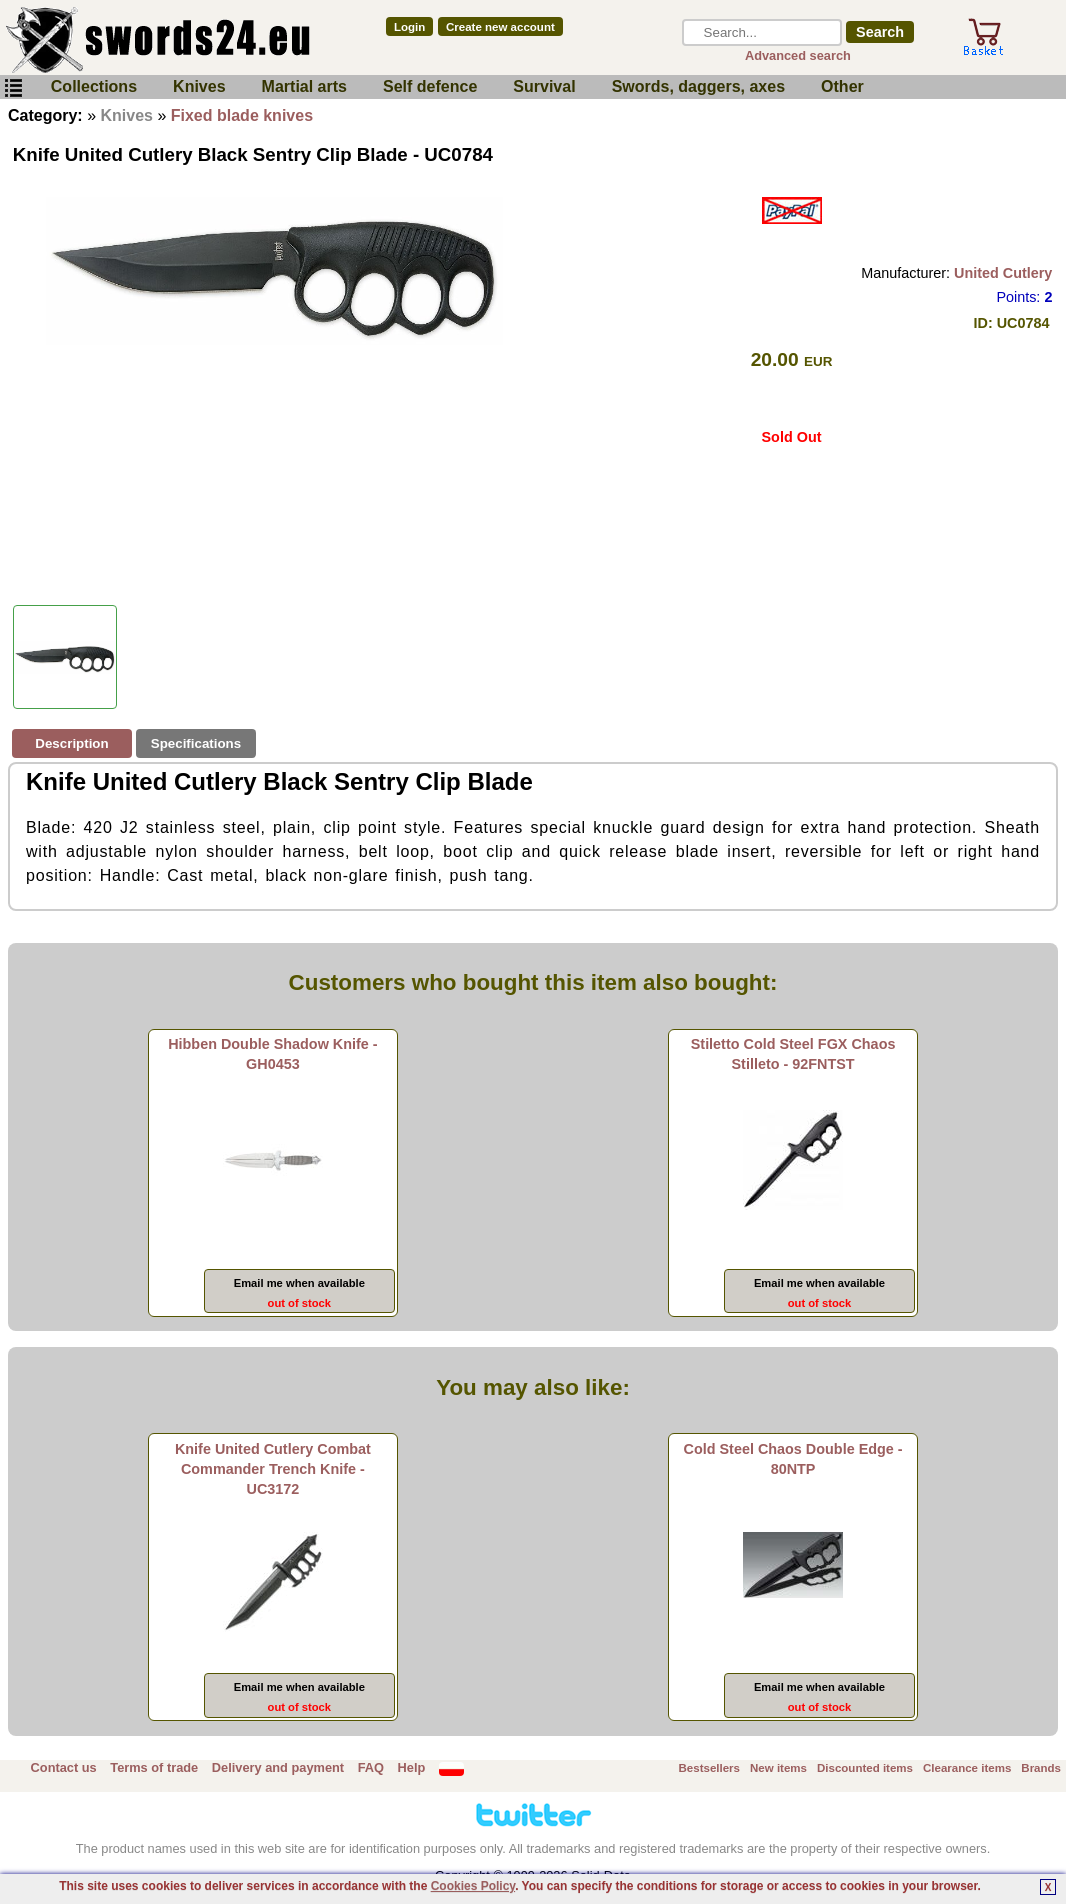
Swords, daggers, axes (698, 86)
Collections (94, 86)
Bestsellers (709, 1768)
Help (412, 1767)
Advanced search (798, 55)
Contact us (64, 1767)
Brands (1041, 1768)
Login (409, 27)
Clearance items (967, 1768)
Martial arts (304, 86)
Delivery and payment (278, 1767)
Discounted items (865, 1768)
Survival (544, 86)
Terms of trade (154, 1767)
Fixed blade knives (242, 115)
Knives (199, 86)
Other (842, 86)
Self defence (430, 86)
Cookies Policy (473, 1886)
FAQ (371, 1767)
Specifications (196, 743)
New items (778, 1768)
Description (71, 743)
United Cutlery (1003, 273)
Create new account (500, 27)
